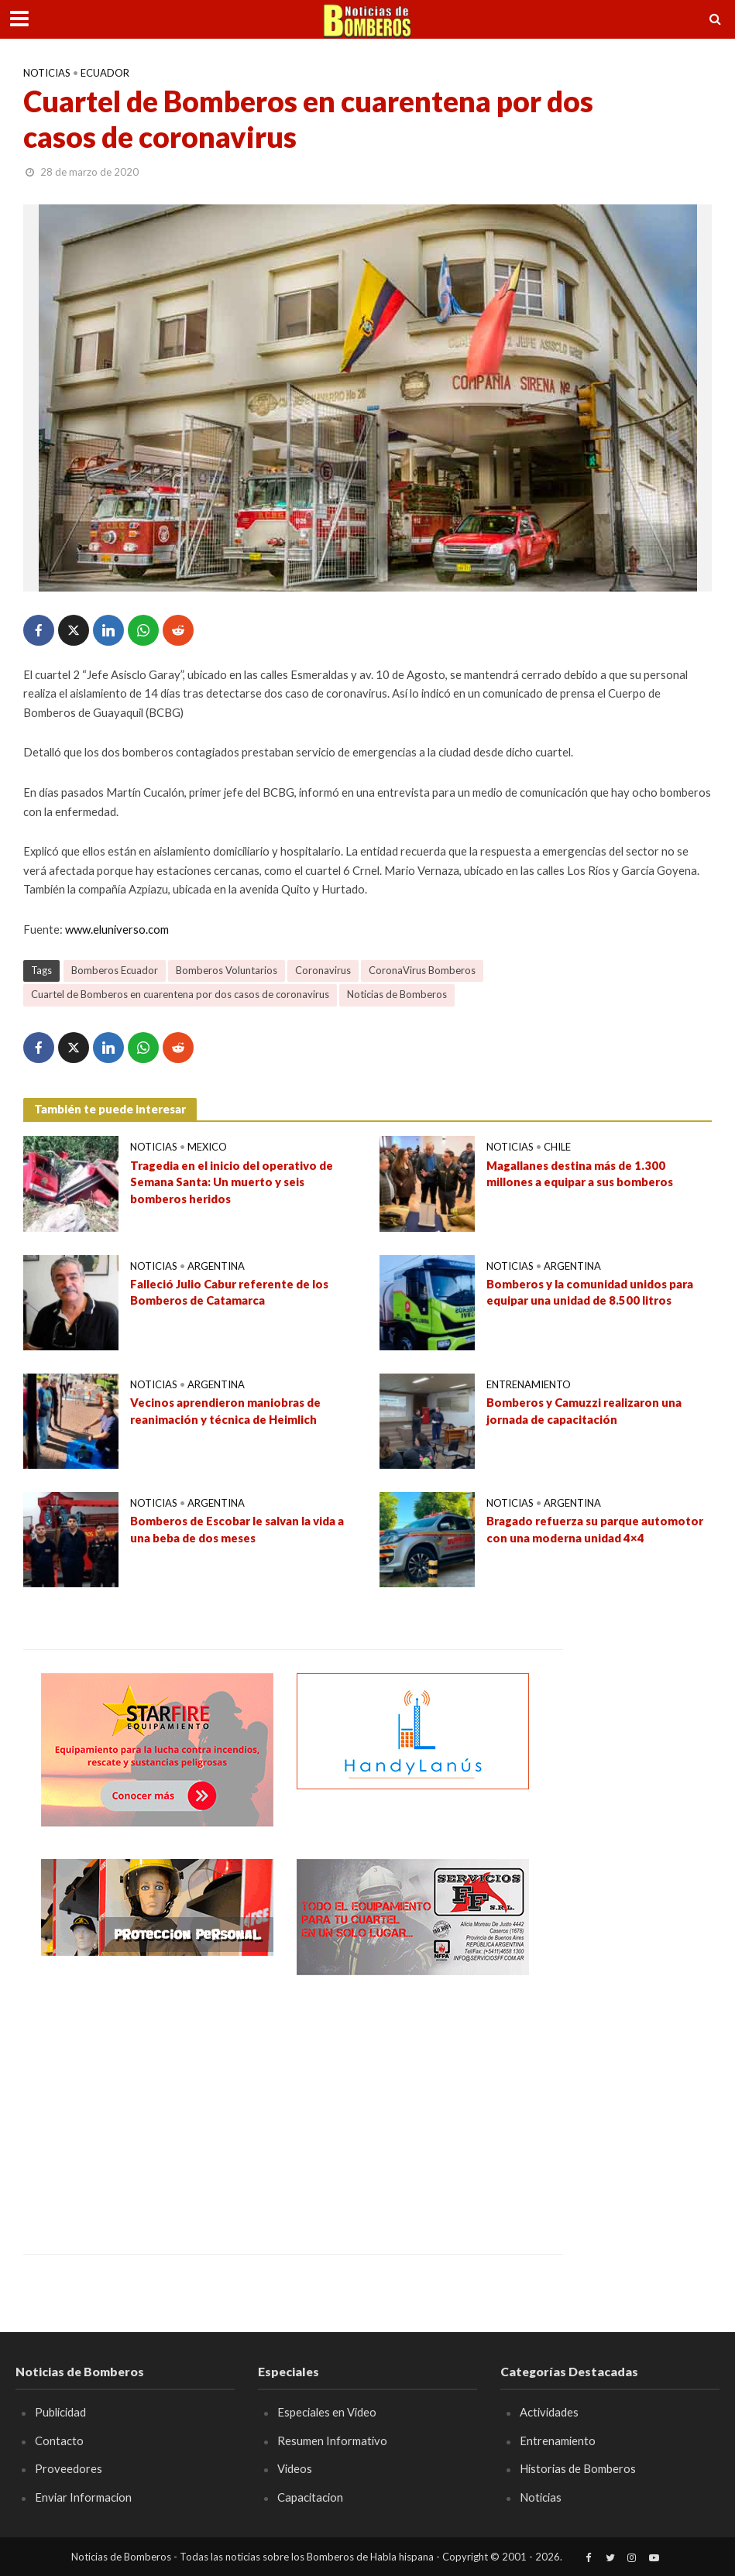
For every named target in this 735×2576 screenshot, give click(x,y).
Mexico (207, 1147)
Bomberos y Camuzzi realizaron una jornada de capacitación (584, 1410)
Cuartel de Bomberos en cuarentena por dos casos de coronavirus (180, 994)
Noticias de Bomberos (397, 994)
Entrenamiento (528, 1384)
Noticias (46, 73)
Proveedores (68, 2468)
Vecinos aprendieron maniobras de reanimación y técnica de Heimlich (225, 1410)
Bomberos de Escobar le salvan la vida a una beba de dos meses (237, 1529)
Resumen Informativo (332, 2440)
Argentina (216, 1266)
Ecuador (105, 73)
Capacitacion (310, 2497)
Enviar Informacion (83, 2497)
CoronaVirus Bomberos (422, 970)
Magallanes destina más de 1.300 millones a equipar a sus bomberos (579, 1173)
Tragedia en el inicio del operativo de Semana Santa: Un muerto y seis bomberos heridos (231, 1182)
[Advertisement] (157, 2103)
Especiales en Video (326, 2412)
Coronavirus (323, 970)
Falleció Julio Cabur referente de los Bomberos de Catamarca (229, 1292)
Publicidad (60, 2412)
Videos (294, 2468)
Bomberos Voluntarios (226, 970)
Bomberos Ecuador (114, 970)
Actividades (549, 2412)
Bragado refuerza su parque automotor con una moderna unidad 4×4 (594, 1529)
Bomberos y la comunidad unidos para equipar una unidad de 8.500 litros (589, 1292)
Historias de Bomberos (578, 2468)
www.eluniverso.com (117, 929)
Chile (557, 1147)
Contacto (59, 2440)
